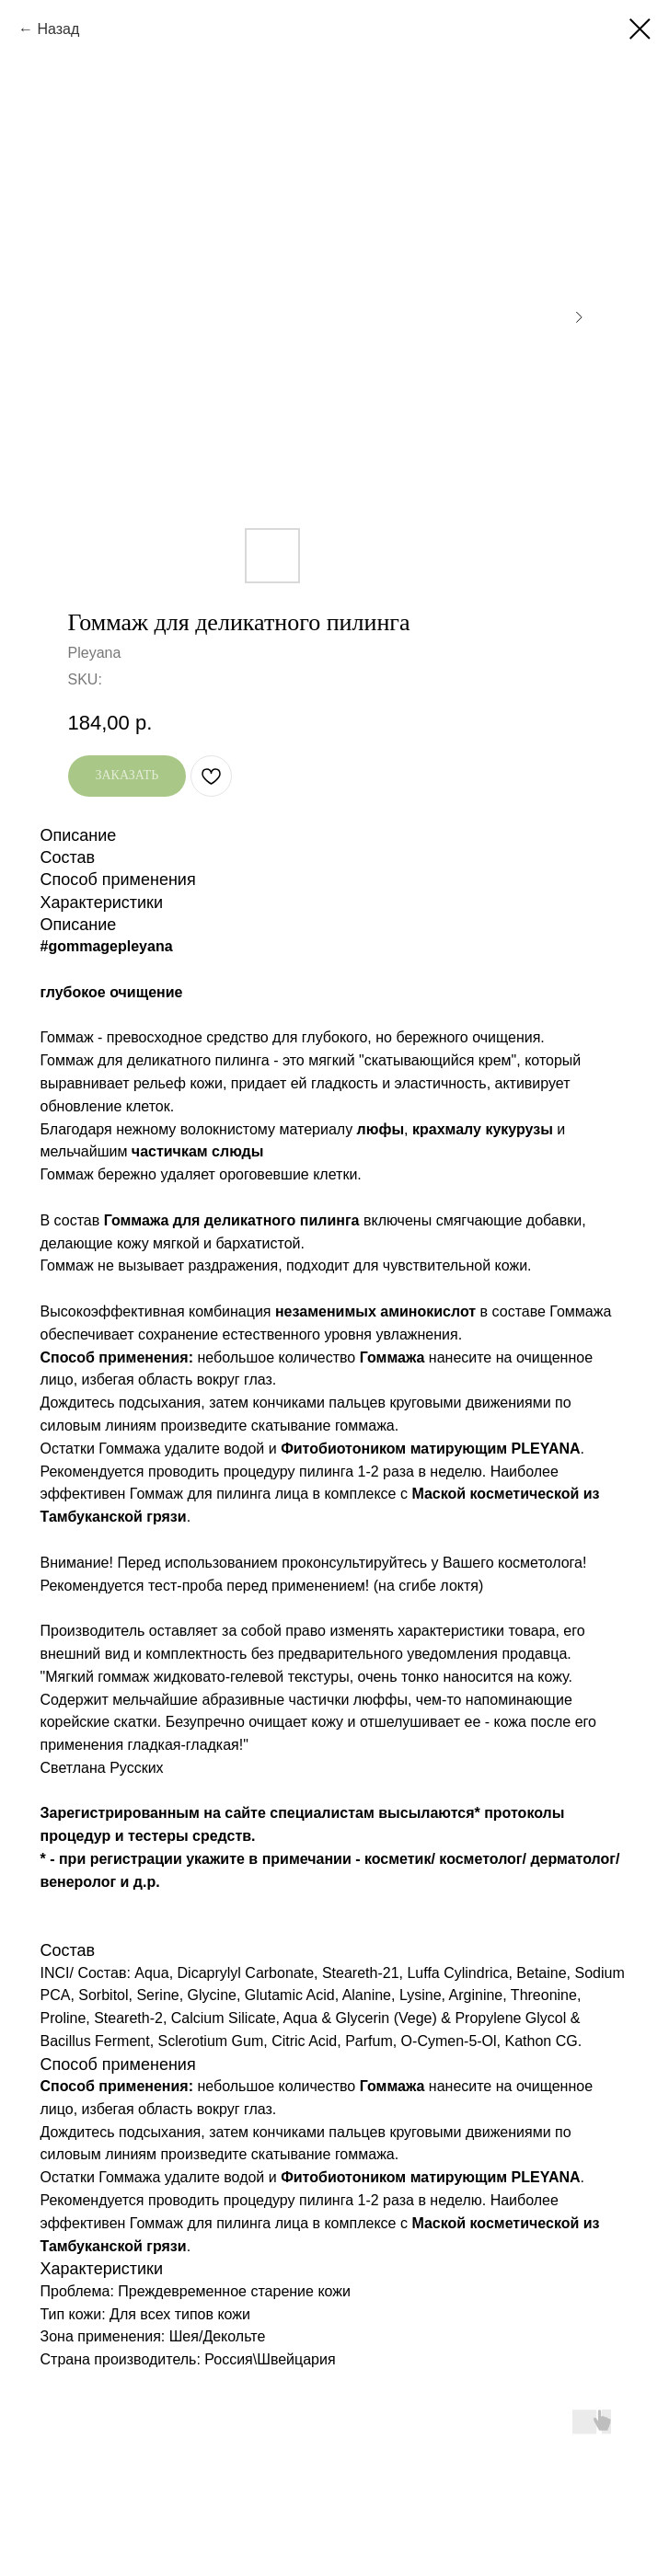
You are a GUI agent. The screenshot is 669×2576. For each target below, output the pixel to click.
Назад (58, 29)
